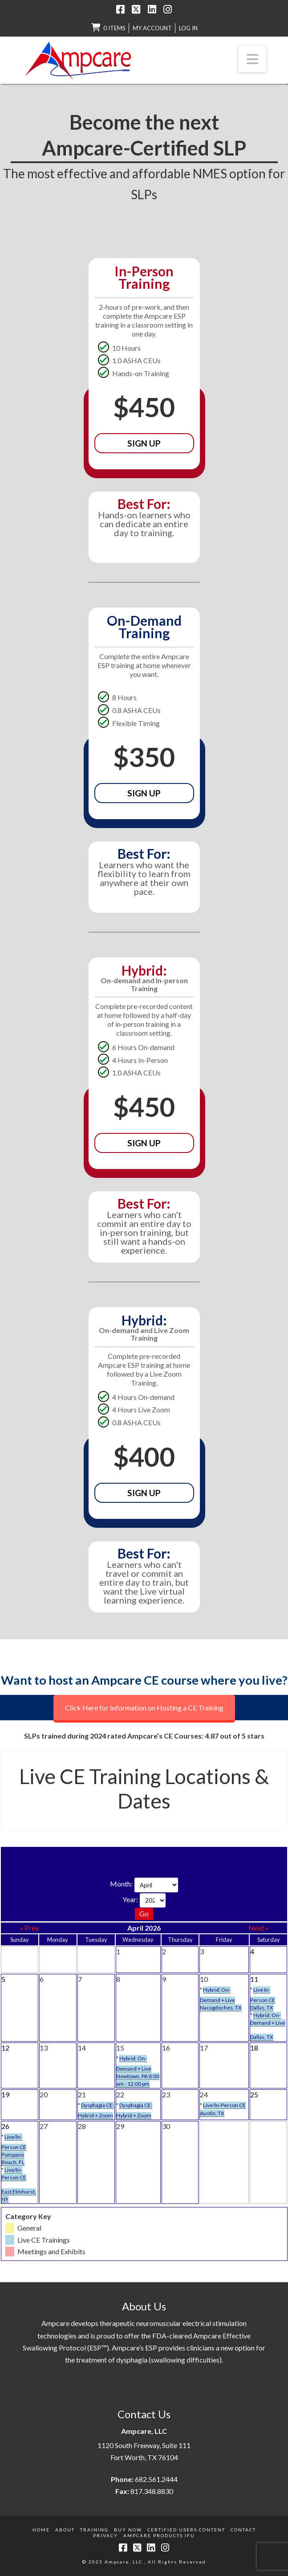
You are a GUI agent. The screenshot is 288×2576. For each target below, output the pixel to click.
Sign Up (144, 443)
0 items (114, 28)
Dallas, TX (261, 2007)
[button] (252, 59)
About (65, 2529)
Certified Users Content (186, 2529)
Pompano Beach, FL (12, 2158)
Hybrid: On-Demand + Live (267, 2019)
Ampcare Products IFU (159, 2535)
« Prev (29, 1928)
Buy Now (128, 2529)
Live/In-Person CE (224, 2105)
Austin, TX (212, 2113)
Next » (258, 1928)
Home (41, 2529)
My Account (152, 28)
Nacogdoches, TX (221, 2007)
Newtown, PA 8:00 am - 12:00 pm (137, 2080)
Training (94, 2529)
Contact (243, 2529)
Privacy (105, 2535)
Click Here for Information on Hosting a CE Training (144, 1707)
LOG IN (188, 28)
